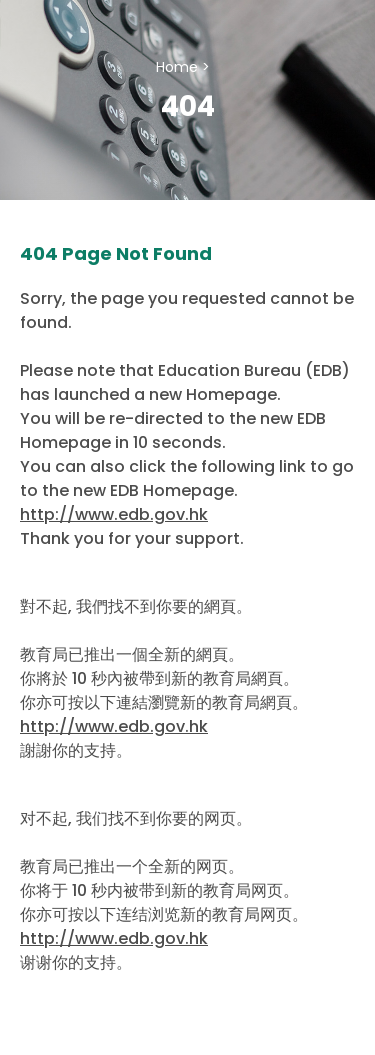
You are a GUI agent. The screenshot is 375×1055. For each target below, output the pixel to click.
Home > (183, 67)
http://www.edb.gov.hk (114, 514)
